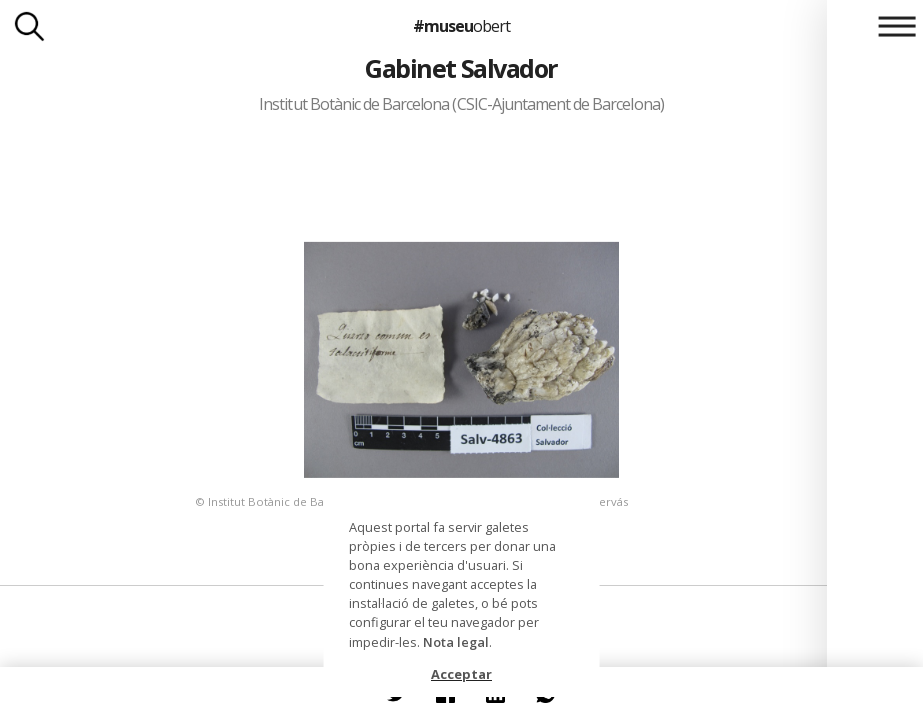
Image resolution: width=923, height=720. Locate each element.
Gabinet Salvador (461, 68)
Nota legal (456, 642)
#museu (461, 26)
